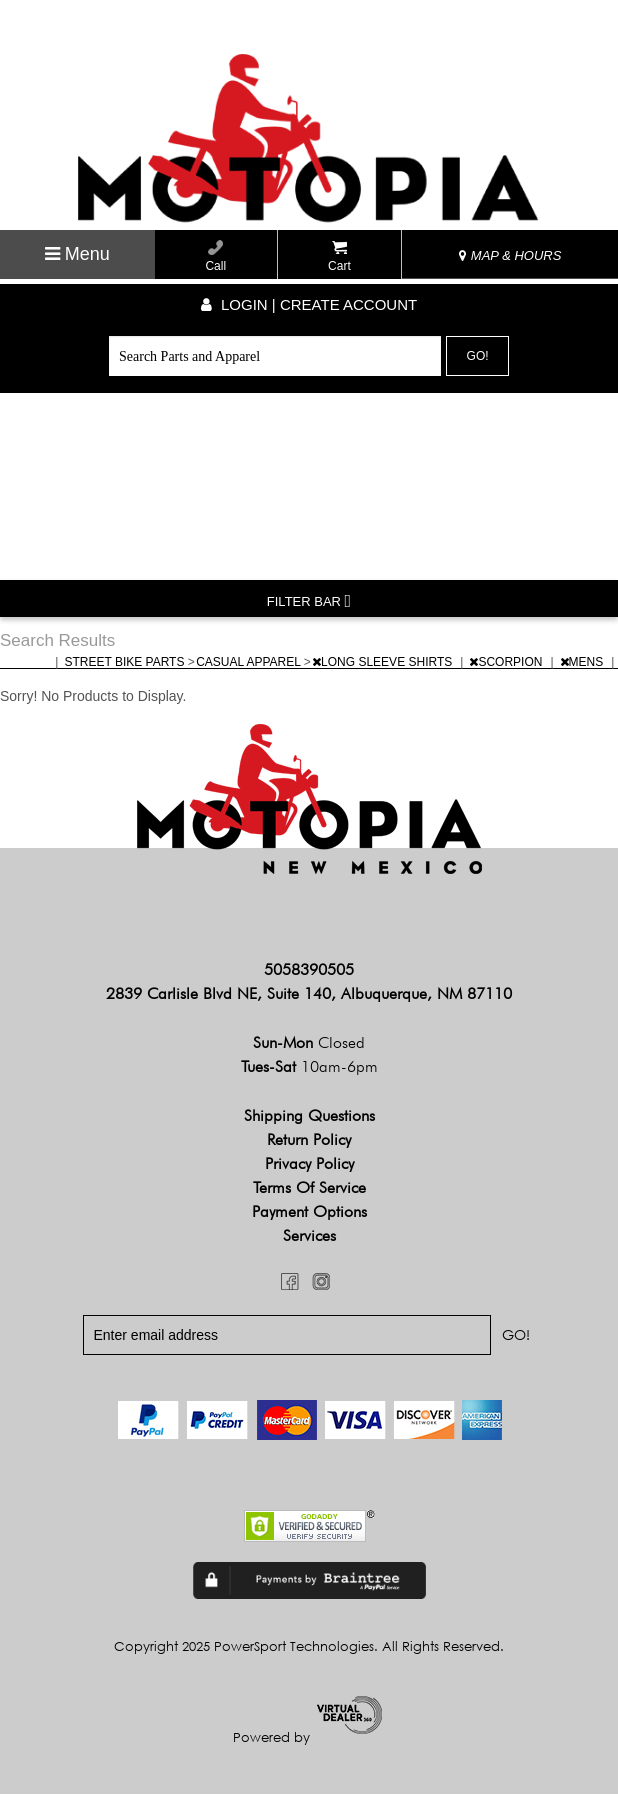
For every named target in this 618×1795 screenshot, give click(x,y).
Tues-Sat (309, 1066)
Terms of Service (309, 1187)
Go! (478, 356)
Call (215, 256)
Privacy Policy (309, 1163)
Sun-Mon (309, 1042)
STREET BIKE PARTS (125, 662)
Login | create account (309, 304)
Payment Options (309, 1211)
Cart (339, 256)
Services (309, 1235)
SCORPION (507, 662)
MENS (583, 662)
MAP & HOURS (510, 255)
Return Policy (309, 1139)
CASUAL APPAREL (250, 662)
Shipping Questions (309, 1115)
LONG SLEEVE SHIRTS (384, 662)
